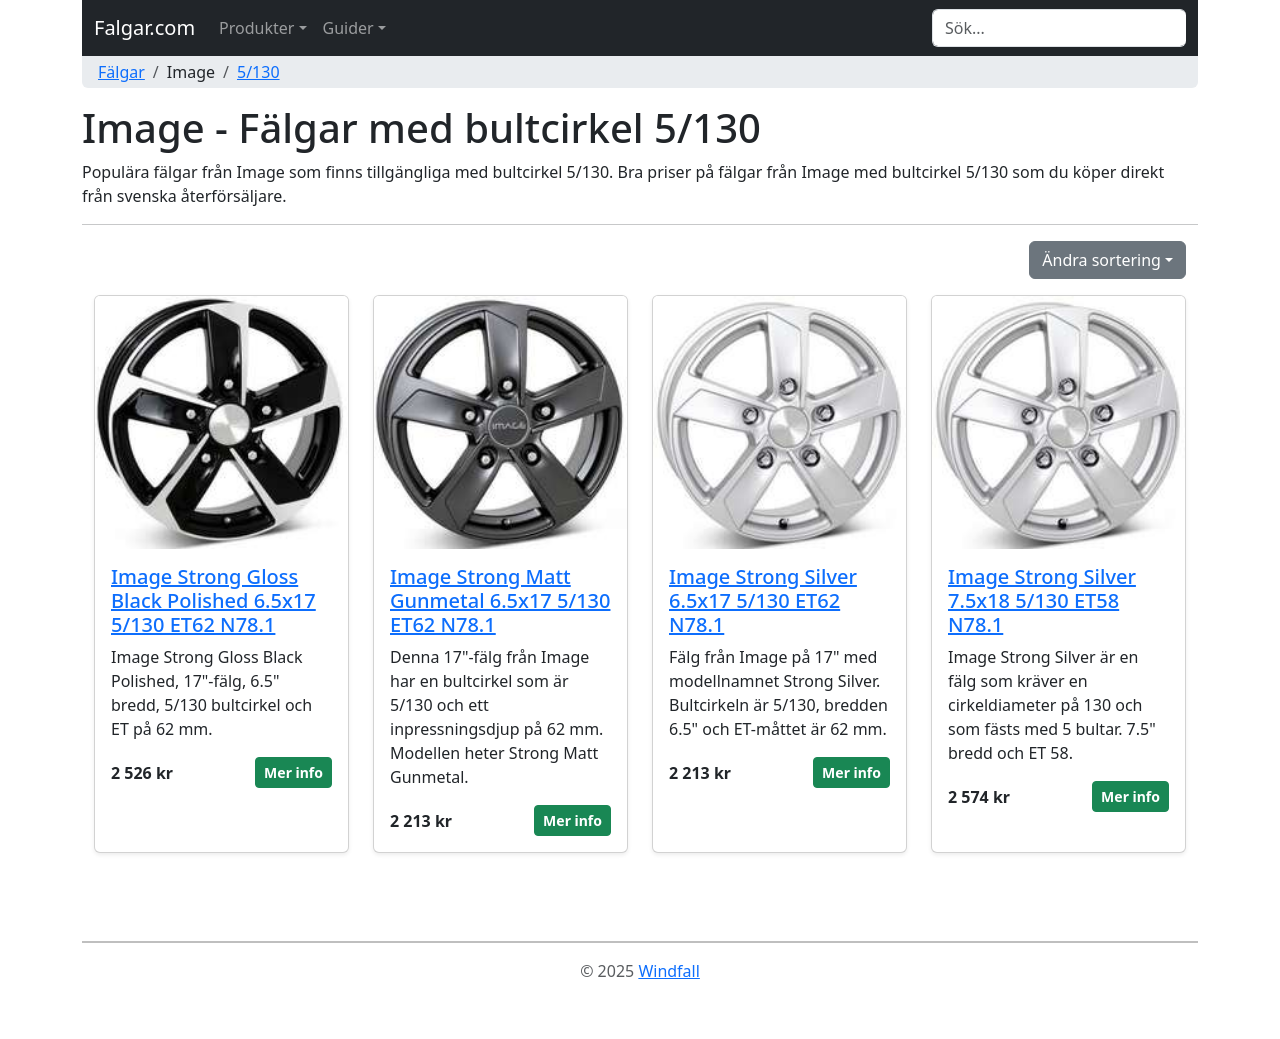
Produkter (256, 28)
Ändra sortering (1101, 260)
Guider (348, 28)
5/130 (258, 72)
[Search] (1059, 28)
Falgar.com (144, 27)
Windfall (668, 971)
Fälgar (121, 72)
